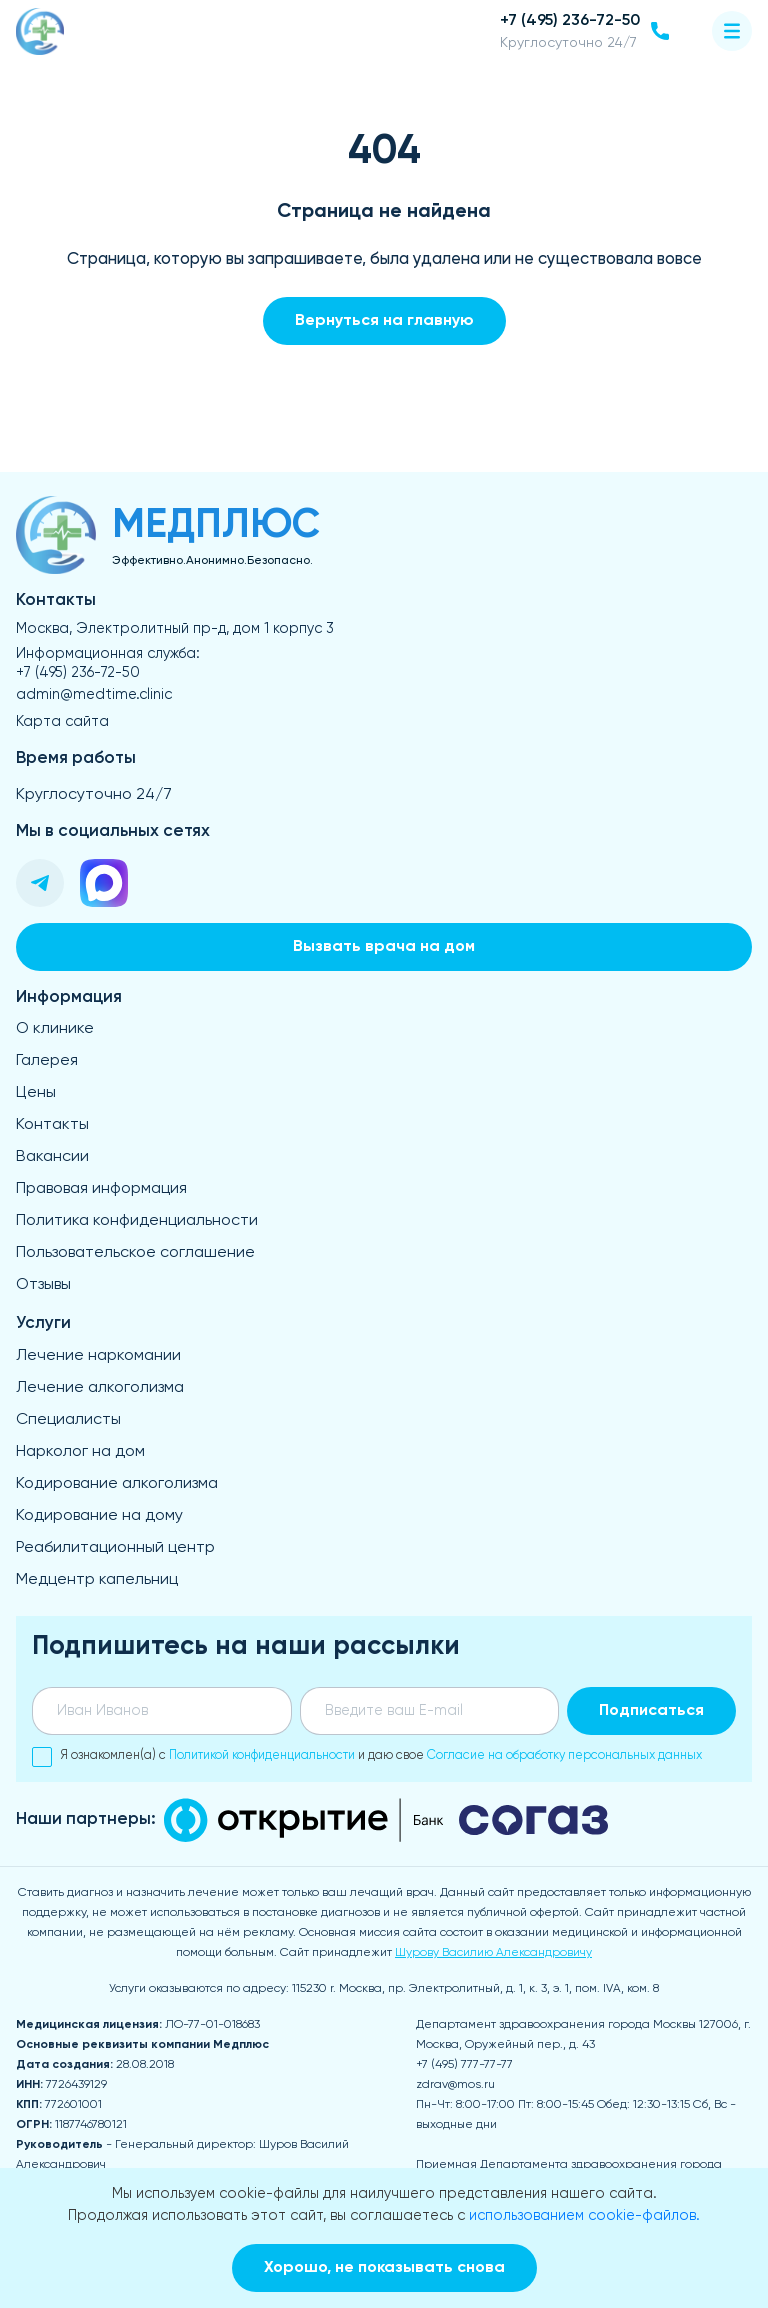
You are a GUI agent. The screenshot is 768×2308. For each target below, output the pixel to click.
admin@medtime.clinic (94, 695)
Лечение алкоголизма (100, 1388)
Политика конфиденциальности (137, 1221)
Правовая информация (101, 1189)
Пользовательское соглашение (135, 1253)
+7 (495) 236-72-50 (78, 673)
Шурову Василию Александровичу (493, 1953)
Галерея (47, 1061)
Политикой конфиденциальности (262, 1755)
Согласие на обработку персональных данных (564, 1755)
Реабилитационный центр (115, 1548)
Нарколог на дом (80, 1452)
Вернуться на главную (384, 321)
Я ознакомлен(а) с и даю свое (367, 1756)
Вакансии (52, 1157)
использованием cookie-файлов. (584, 2216)
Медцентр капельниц (97, 1580)
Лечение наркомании (98, 1356)
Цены (36, 1093)
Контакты (52, 1125)
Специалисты (68, 1420)
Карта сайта (62, 722)
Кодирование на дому (99, 1516)
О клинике (55, 1029)
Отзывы (43, 1285)
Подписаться (651, 1711)
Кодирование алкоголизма (117, 1484)
